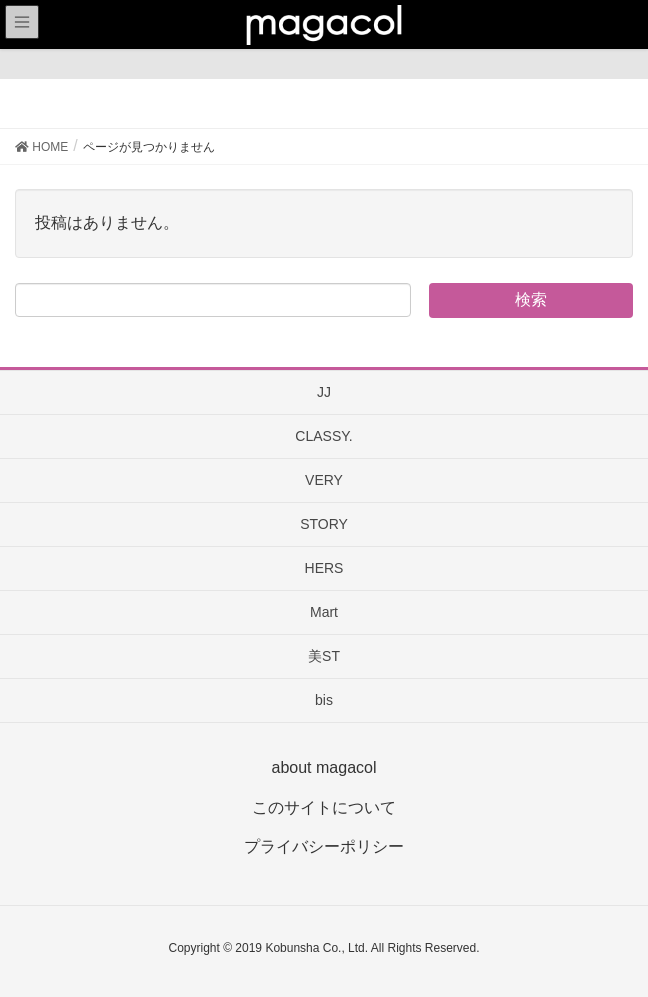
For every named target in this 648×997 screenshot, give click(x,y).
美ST (324, 656)
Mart (324, 612)
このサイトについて (324, 807)
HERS (324, 568)
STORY (324, 524)
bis (324, 700)
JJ (324, 392)
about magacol (324, 767)
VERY (324, 480)
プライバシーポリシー (324, 846)
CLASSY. (323, 436)
